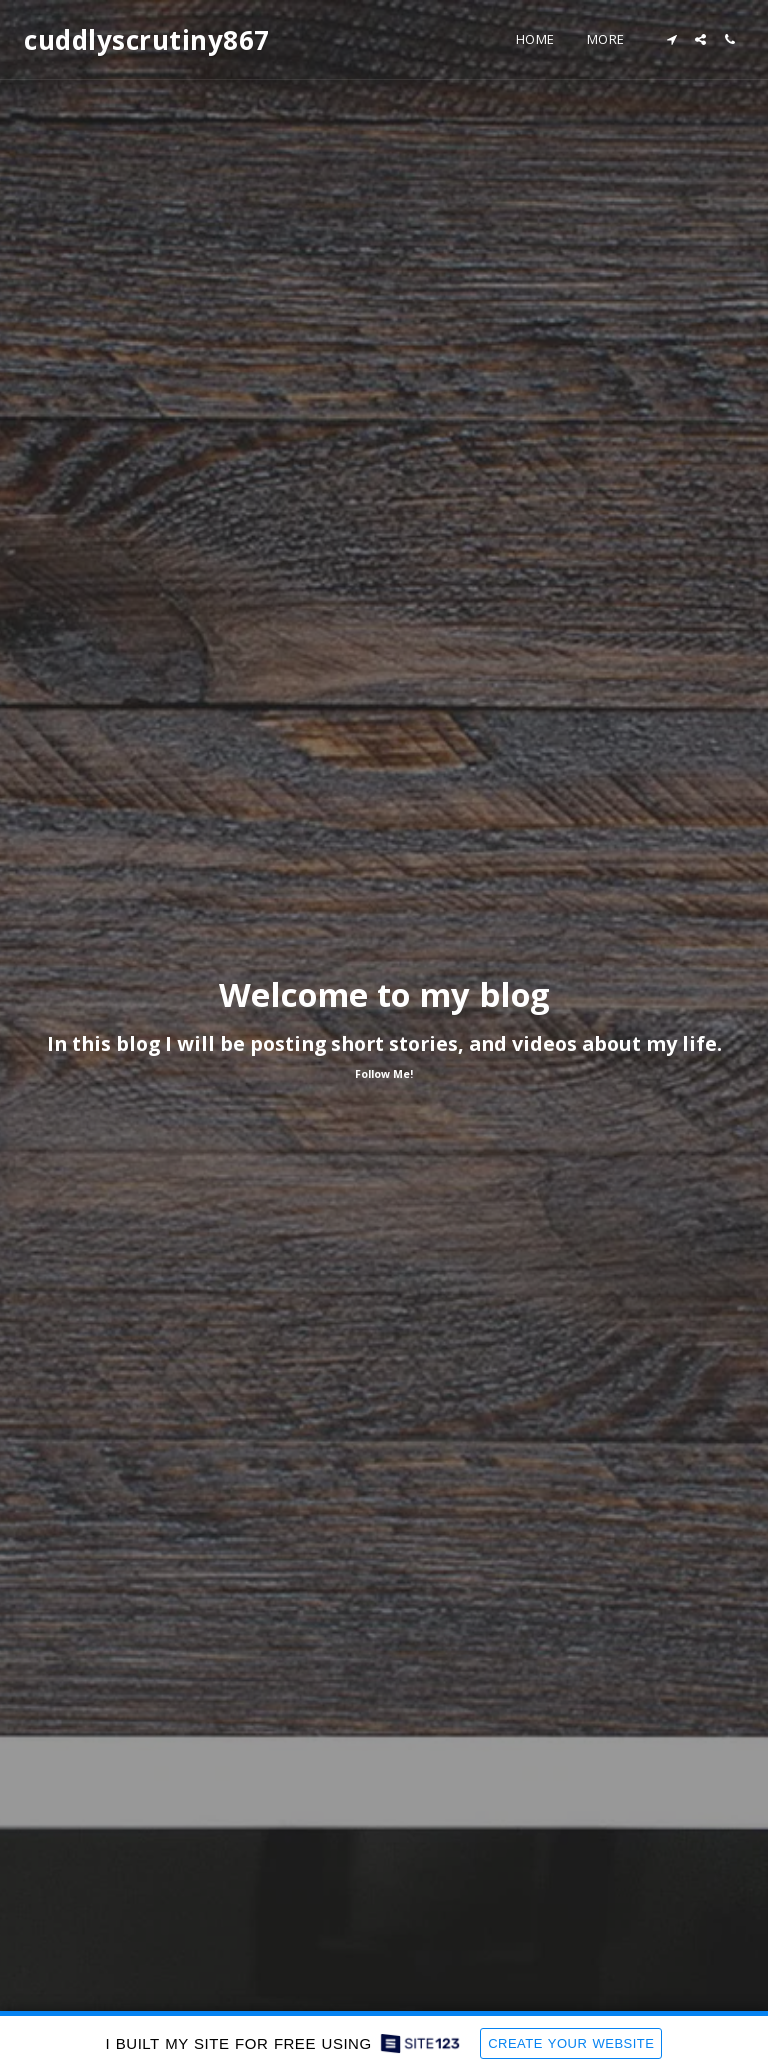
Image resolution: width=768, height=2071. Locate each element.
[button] (671, 39)
